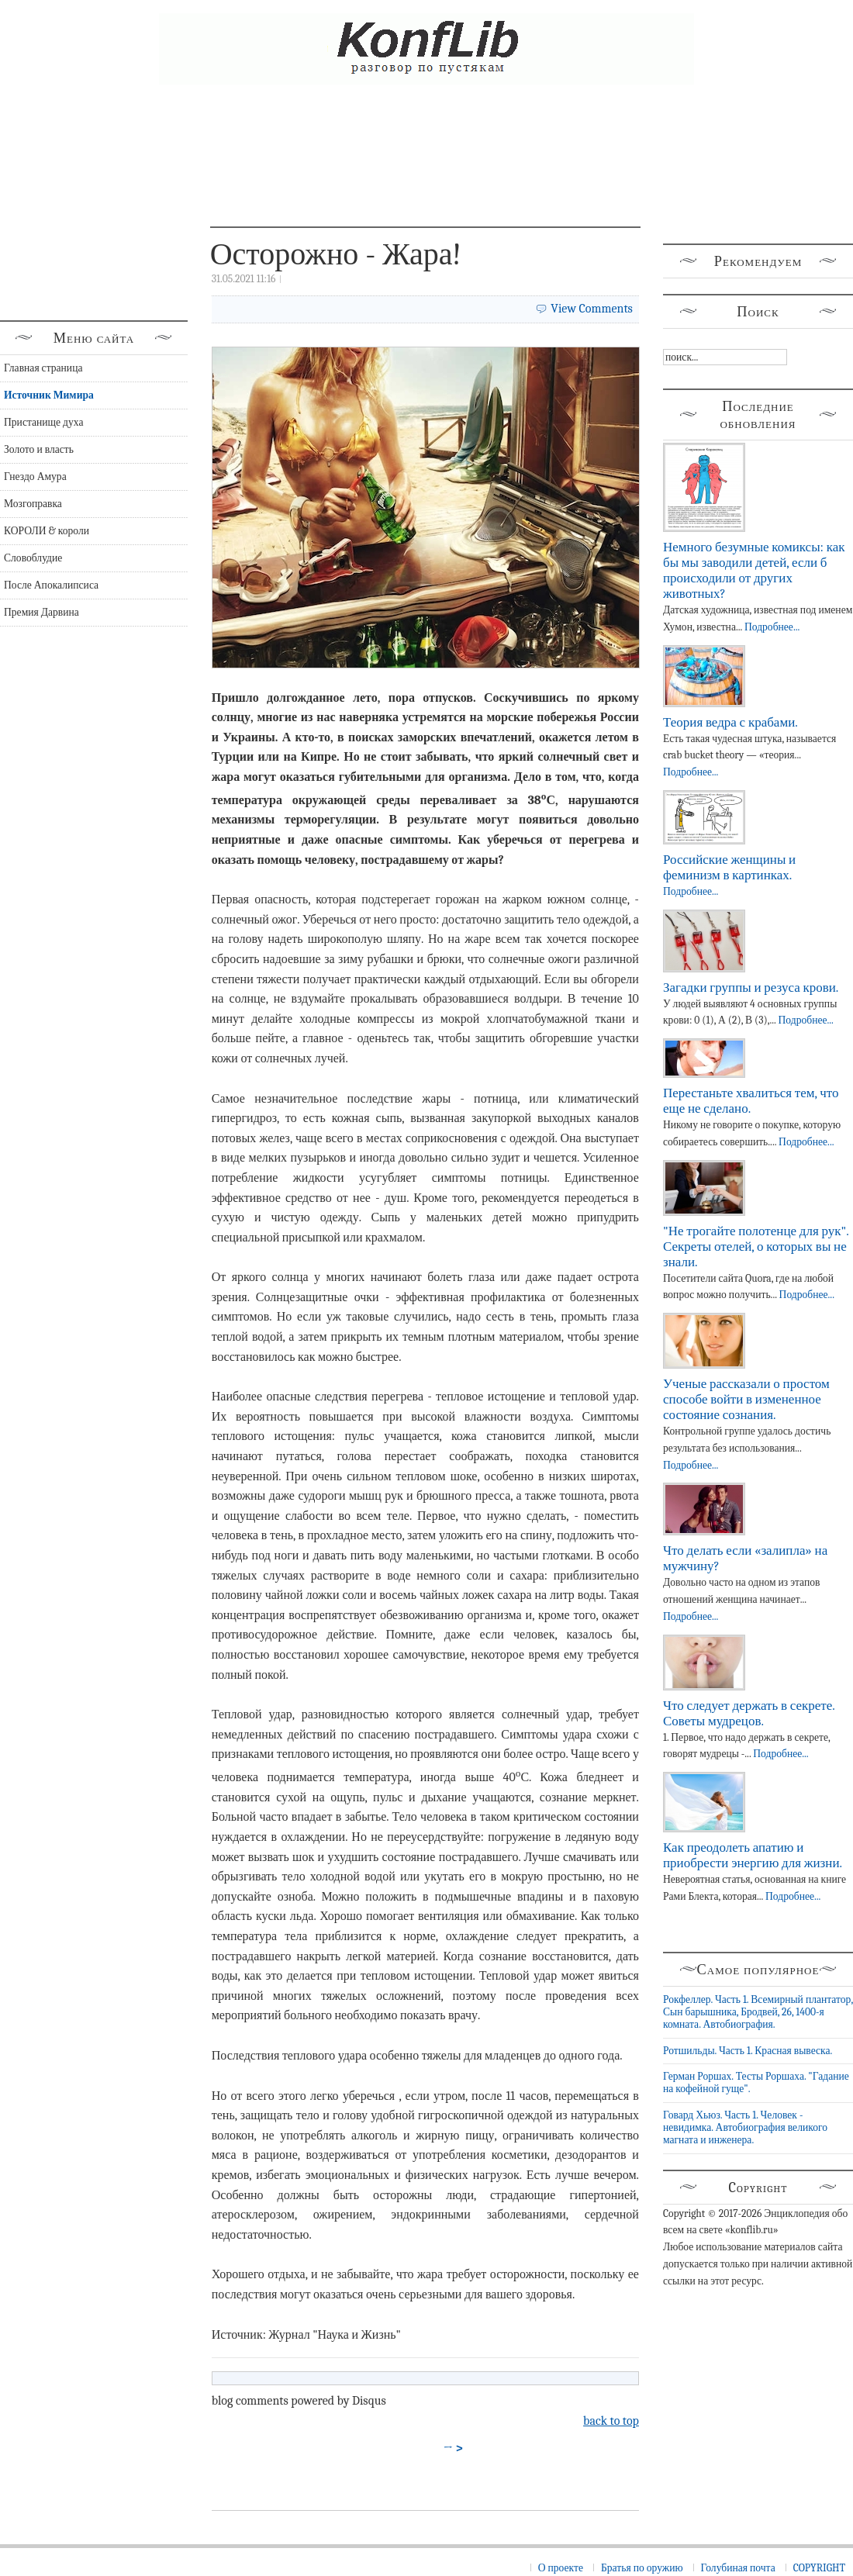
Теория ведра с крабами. (730, 722)
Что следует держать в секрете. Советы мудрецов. (748, 1713)
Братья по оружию (642, 2568)
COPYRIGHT (819, 2568)
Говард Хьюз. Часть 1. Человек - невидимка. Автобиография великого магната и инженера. (745, 2127)
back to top (611, 2421)
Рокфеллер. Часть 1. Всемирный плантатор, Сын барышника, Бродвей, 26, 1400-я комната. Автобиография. (758, 2012)
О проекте (560, 2568)
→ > (454, 2448)
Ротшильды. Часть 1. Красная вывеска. (747, 2050)
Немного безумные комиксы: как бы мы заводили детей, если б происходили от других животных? (753, 570)
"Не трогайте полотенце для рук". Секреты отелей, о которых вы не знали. (755, 1246)
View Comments (592, 309)
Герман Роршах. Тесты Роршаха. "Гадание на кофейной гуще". (756, 2082)
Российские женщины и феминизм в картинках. (729, 867)
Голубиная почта (738, 2568)
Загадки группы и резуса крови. (750, 987)
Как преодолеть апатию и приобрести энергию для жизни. (752, 1855)
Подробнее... (771, 627)
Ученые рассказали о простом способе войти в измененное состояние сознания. (746, 1399)
